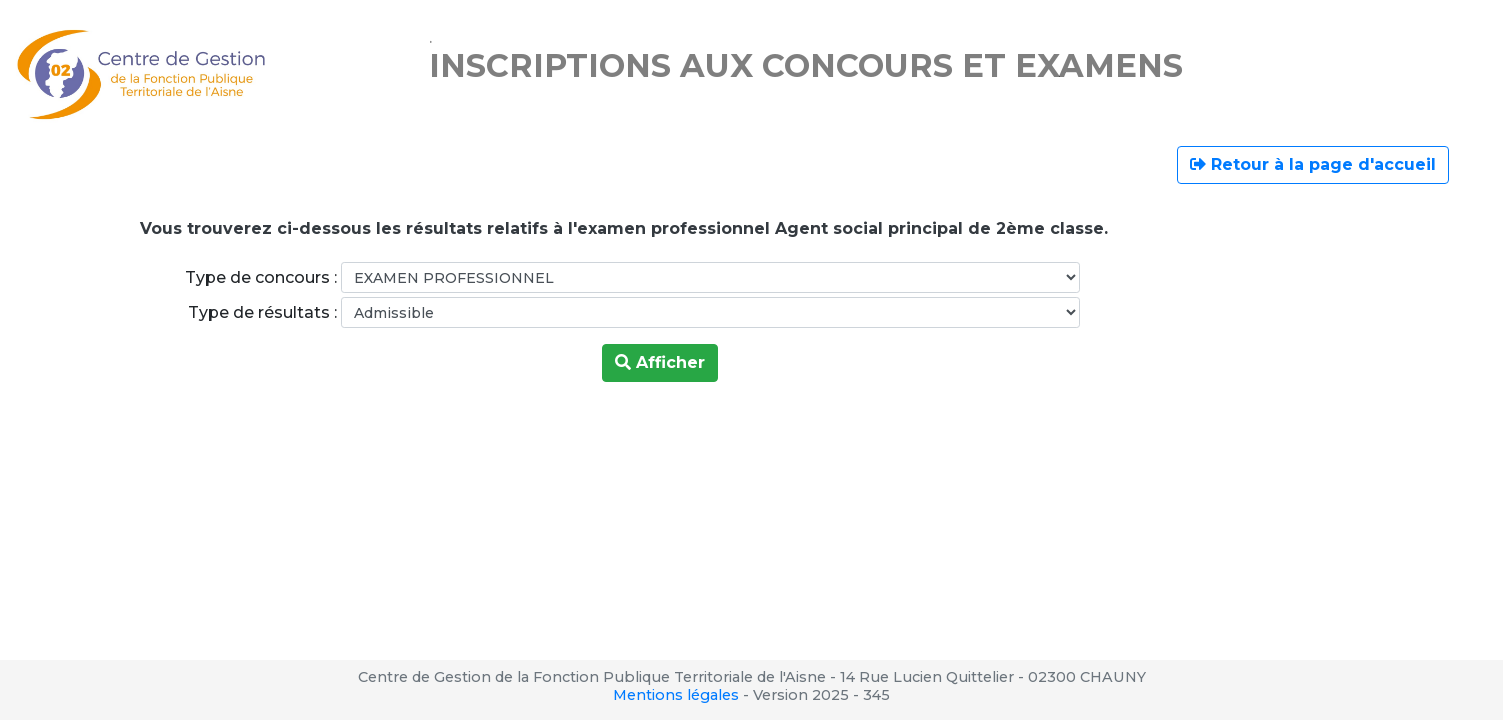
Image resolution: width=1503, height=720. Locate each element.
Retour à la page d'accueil (1313, 164)
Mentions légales (676, 695)
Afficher (660, 362)
